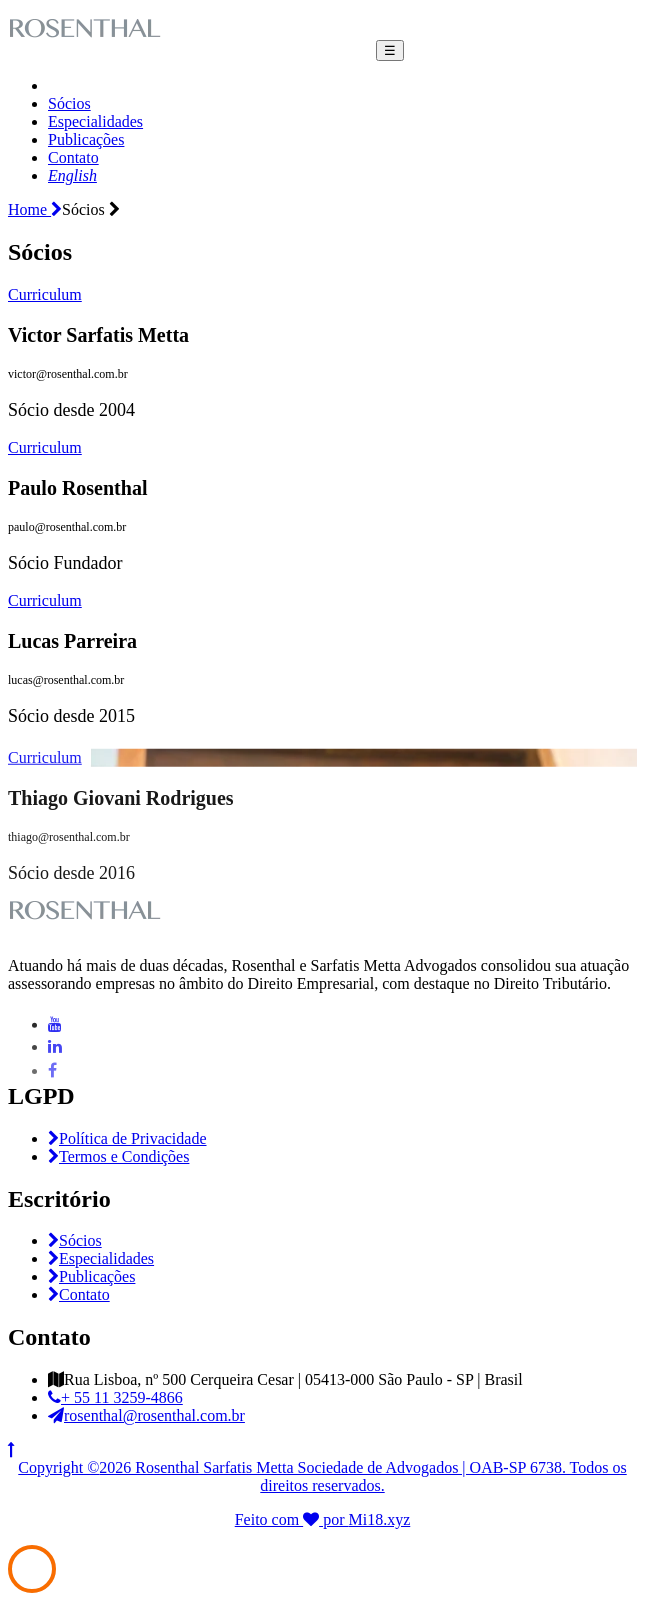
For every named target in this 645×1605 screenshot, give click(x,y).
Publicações (86, 139)
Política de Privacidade (127, 1138)
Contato (73, 157)
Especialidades (95, 121)
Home (35, 209)
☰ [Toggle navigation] (390, 50)
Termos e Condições (118, 1156)
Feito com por (292, 1519)
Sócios (69, 103)
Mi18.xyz (379, 1519)
